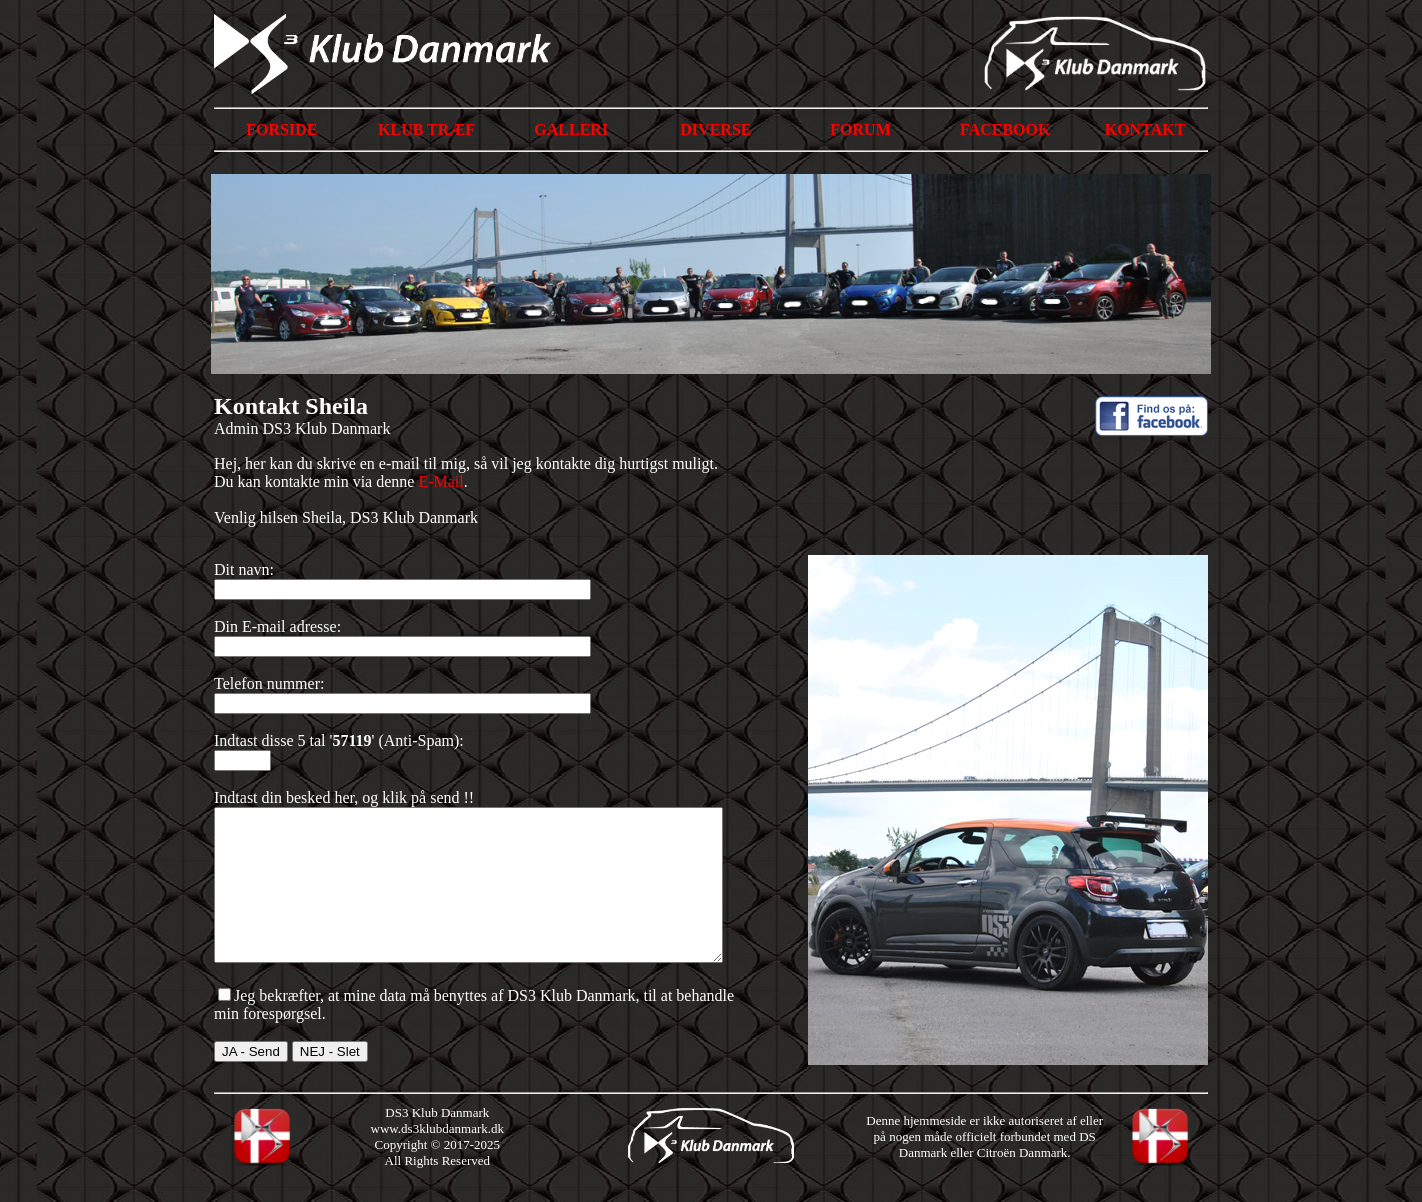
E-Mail (440, 481)
